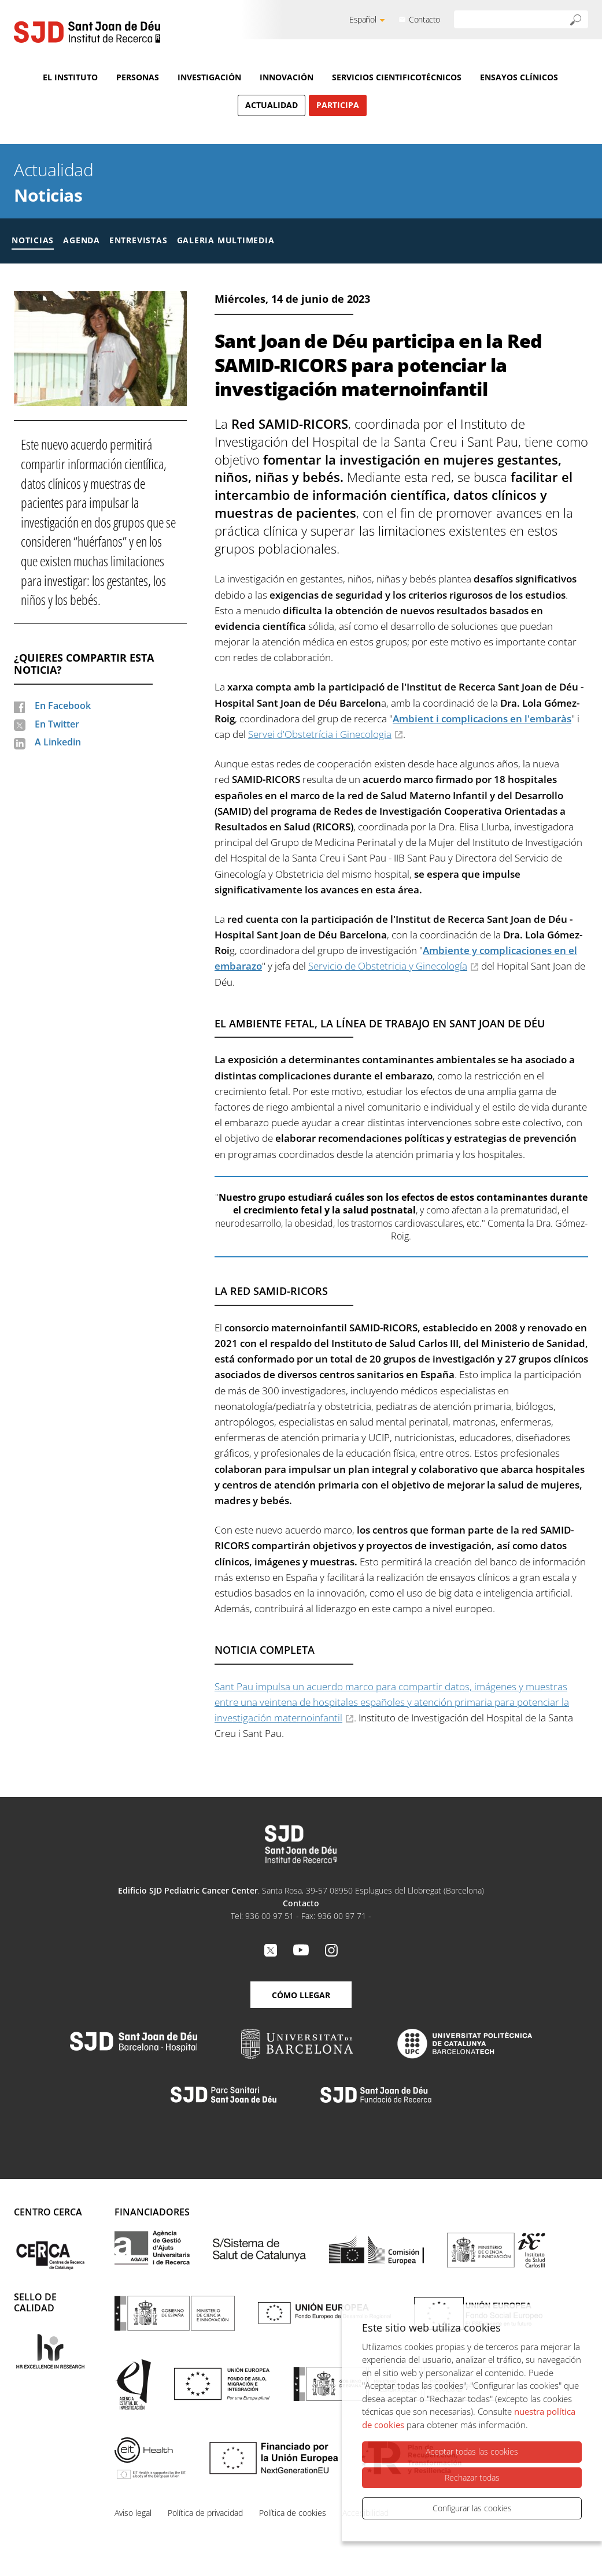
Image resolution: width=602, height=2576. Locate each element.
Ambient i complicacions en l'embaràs (482, 718)
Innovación (286, 77)
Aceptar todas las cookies (472, 2456)
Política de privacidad (205, 2512)
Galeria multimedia (226, 240)
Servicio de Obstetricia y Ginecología (387, 966)
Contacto (424, 19)
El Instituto (70, 77)
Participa (337, 104)
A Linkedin (58, 742)
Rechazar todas (472, 2481)
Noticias (48, 195)
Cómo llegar (301, 1994)
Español (362, 19)
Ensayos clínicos (519, 77)
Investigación (209, 77)
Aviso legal (133, 2512)
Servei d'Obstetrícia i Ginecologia (320, 734)
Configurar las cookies (472, 2508)
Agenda (81, 240)
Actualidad (271, 104)
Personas (137, 77)
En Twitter (57, 724)
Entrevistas (138, 240)
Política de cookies (292, 2512)
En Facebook (63, 705)
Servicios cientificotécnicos (396, 77)
